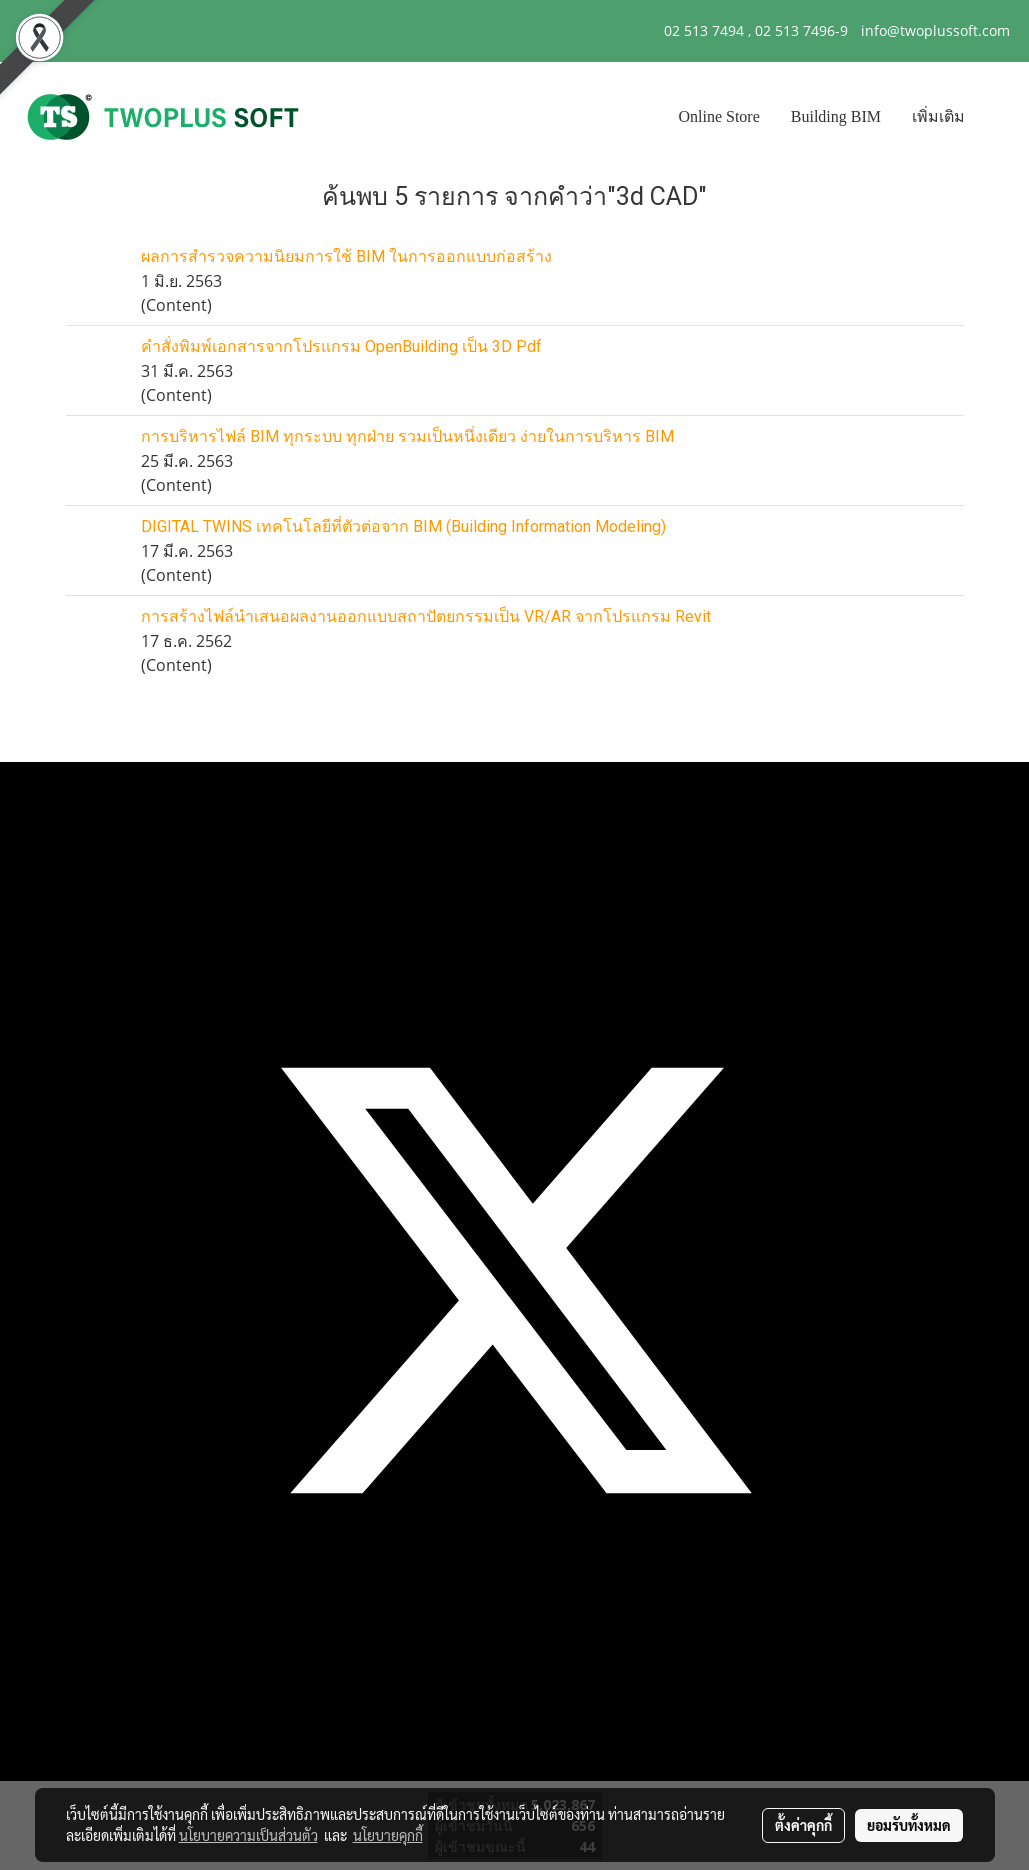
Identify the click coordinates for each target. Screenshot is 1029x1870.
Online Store (718, 116)
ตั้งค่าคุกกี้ (803, 1825)
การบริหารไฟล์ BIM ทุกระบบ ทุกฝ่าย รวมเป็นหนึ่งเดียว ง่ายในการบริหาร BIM (407, 436)
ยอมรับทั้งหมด (909, 1825)
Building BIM (836, 116)
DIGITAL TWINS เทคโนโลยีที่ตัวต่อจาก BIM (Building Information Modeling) (403, 526)
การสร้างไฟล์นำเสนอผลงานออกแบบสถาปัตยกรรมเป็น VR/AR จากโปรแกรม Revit (426, 616)
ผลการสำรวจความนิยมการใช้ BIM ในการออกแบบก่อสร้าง (346, 256)
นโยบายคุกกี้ (388, 1835)
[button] (998, 117)
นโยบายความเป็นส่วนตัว (248, 1835)
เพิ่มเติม (938, 116)
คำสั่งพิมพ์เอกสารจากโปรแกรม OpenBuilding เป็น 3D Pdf (341, 346)
